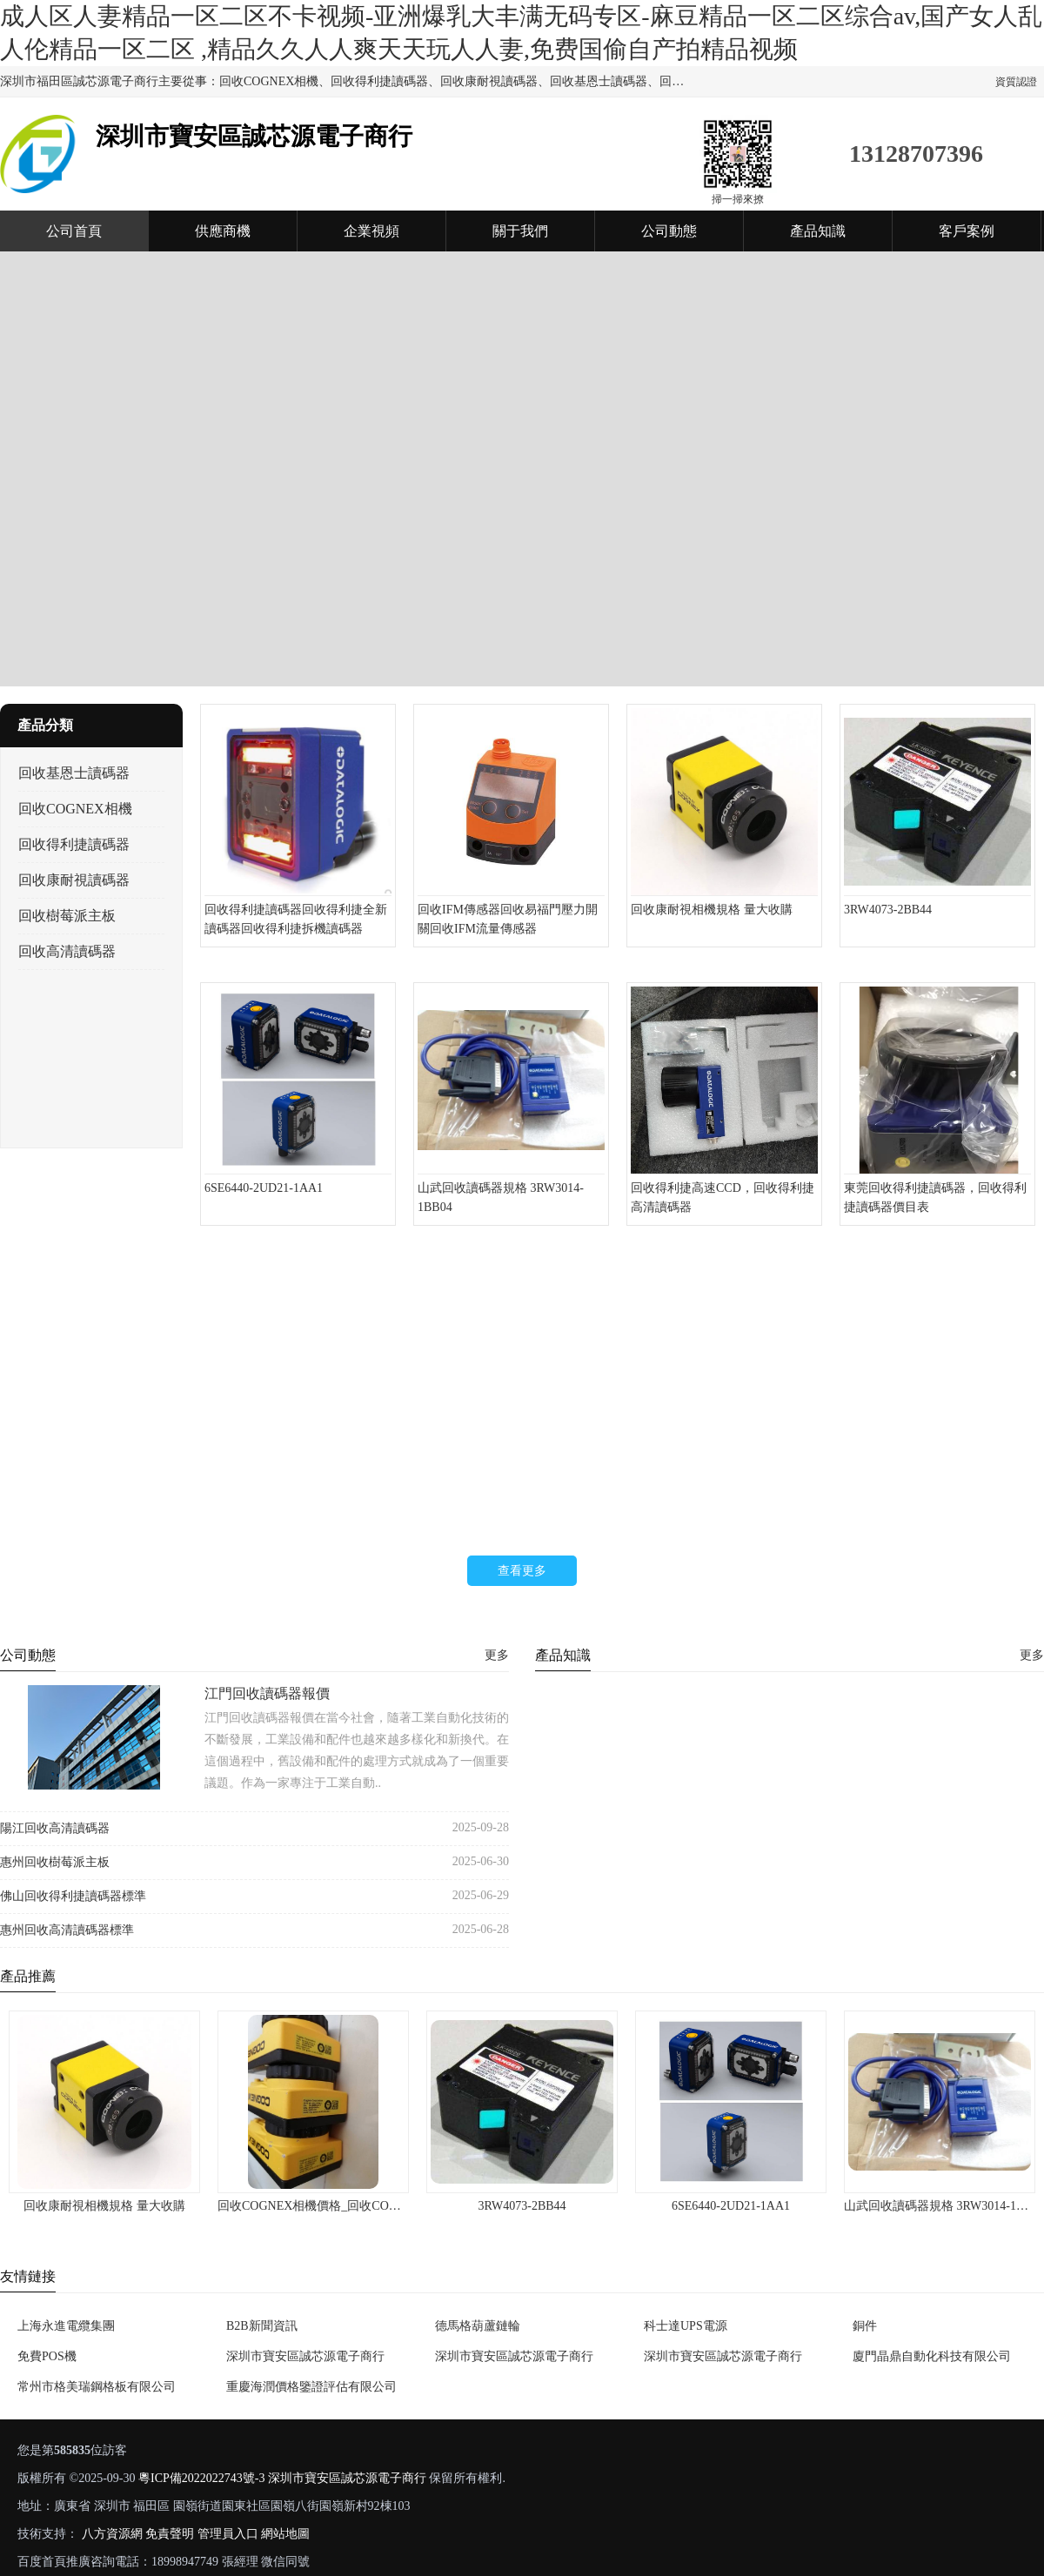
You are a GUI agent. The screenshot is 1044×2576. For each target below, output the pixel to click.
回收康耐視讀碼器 (74, 880)
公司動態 (669, 231)
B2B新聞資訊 (262, 2325)
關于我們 (520, 231)
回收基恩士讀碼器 (74, 773)
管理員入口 (227, 2533)
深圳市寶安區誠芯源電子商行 (305, 2356)
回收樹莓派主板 (67, 915)
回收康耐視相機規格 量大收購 (104, 2205)
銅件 (865, 2325)
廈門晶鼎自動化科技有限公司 (932, 2356)
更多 (497, 1655)
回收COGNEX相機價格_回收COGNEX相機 (332, 2205)
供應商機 (223, 231)
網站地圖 (285, 2533)
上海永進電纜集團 (66, 2325)
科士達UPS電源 (685, 2325)
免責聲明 (169, 2533)
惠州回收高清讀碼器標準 (67, 1930)
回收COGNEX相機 (75, 808)
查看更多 (522, 1570)
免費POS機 (47, 2356)
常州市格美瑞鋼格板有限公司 (96, 2386)
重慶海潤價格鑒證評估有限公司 (311, 2386)
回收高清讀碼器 (67, 951)
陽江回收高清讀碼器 (55, 1828)
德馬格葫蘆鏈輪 (477, 2325)
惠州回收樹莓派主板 (55, 1862)
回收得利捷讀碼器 (74, 844)
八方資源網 (112, 2533)
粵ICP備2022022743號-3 (201, 2478)
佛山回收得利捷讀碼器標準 (73, 1896)
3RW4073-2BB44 (522, 2205)
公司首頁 (74, 231)
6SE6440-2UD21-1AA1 (731, 2205)
